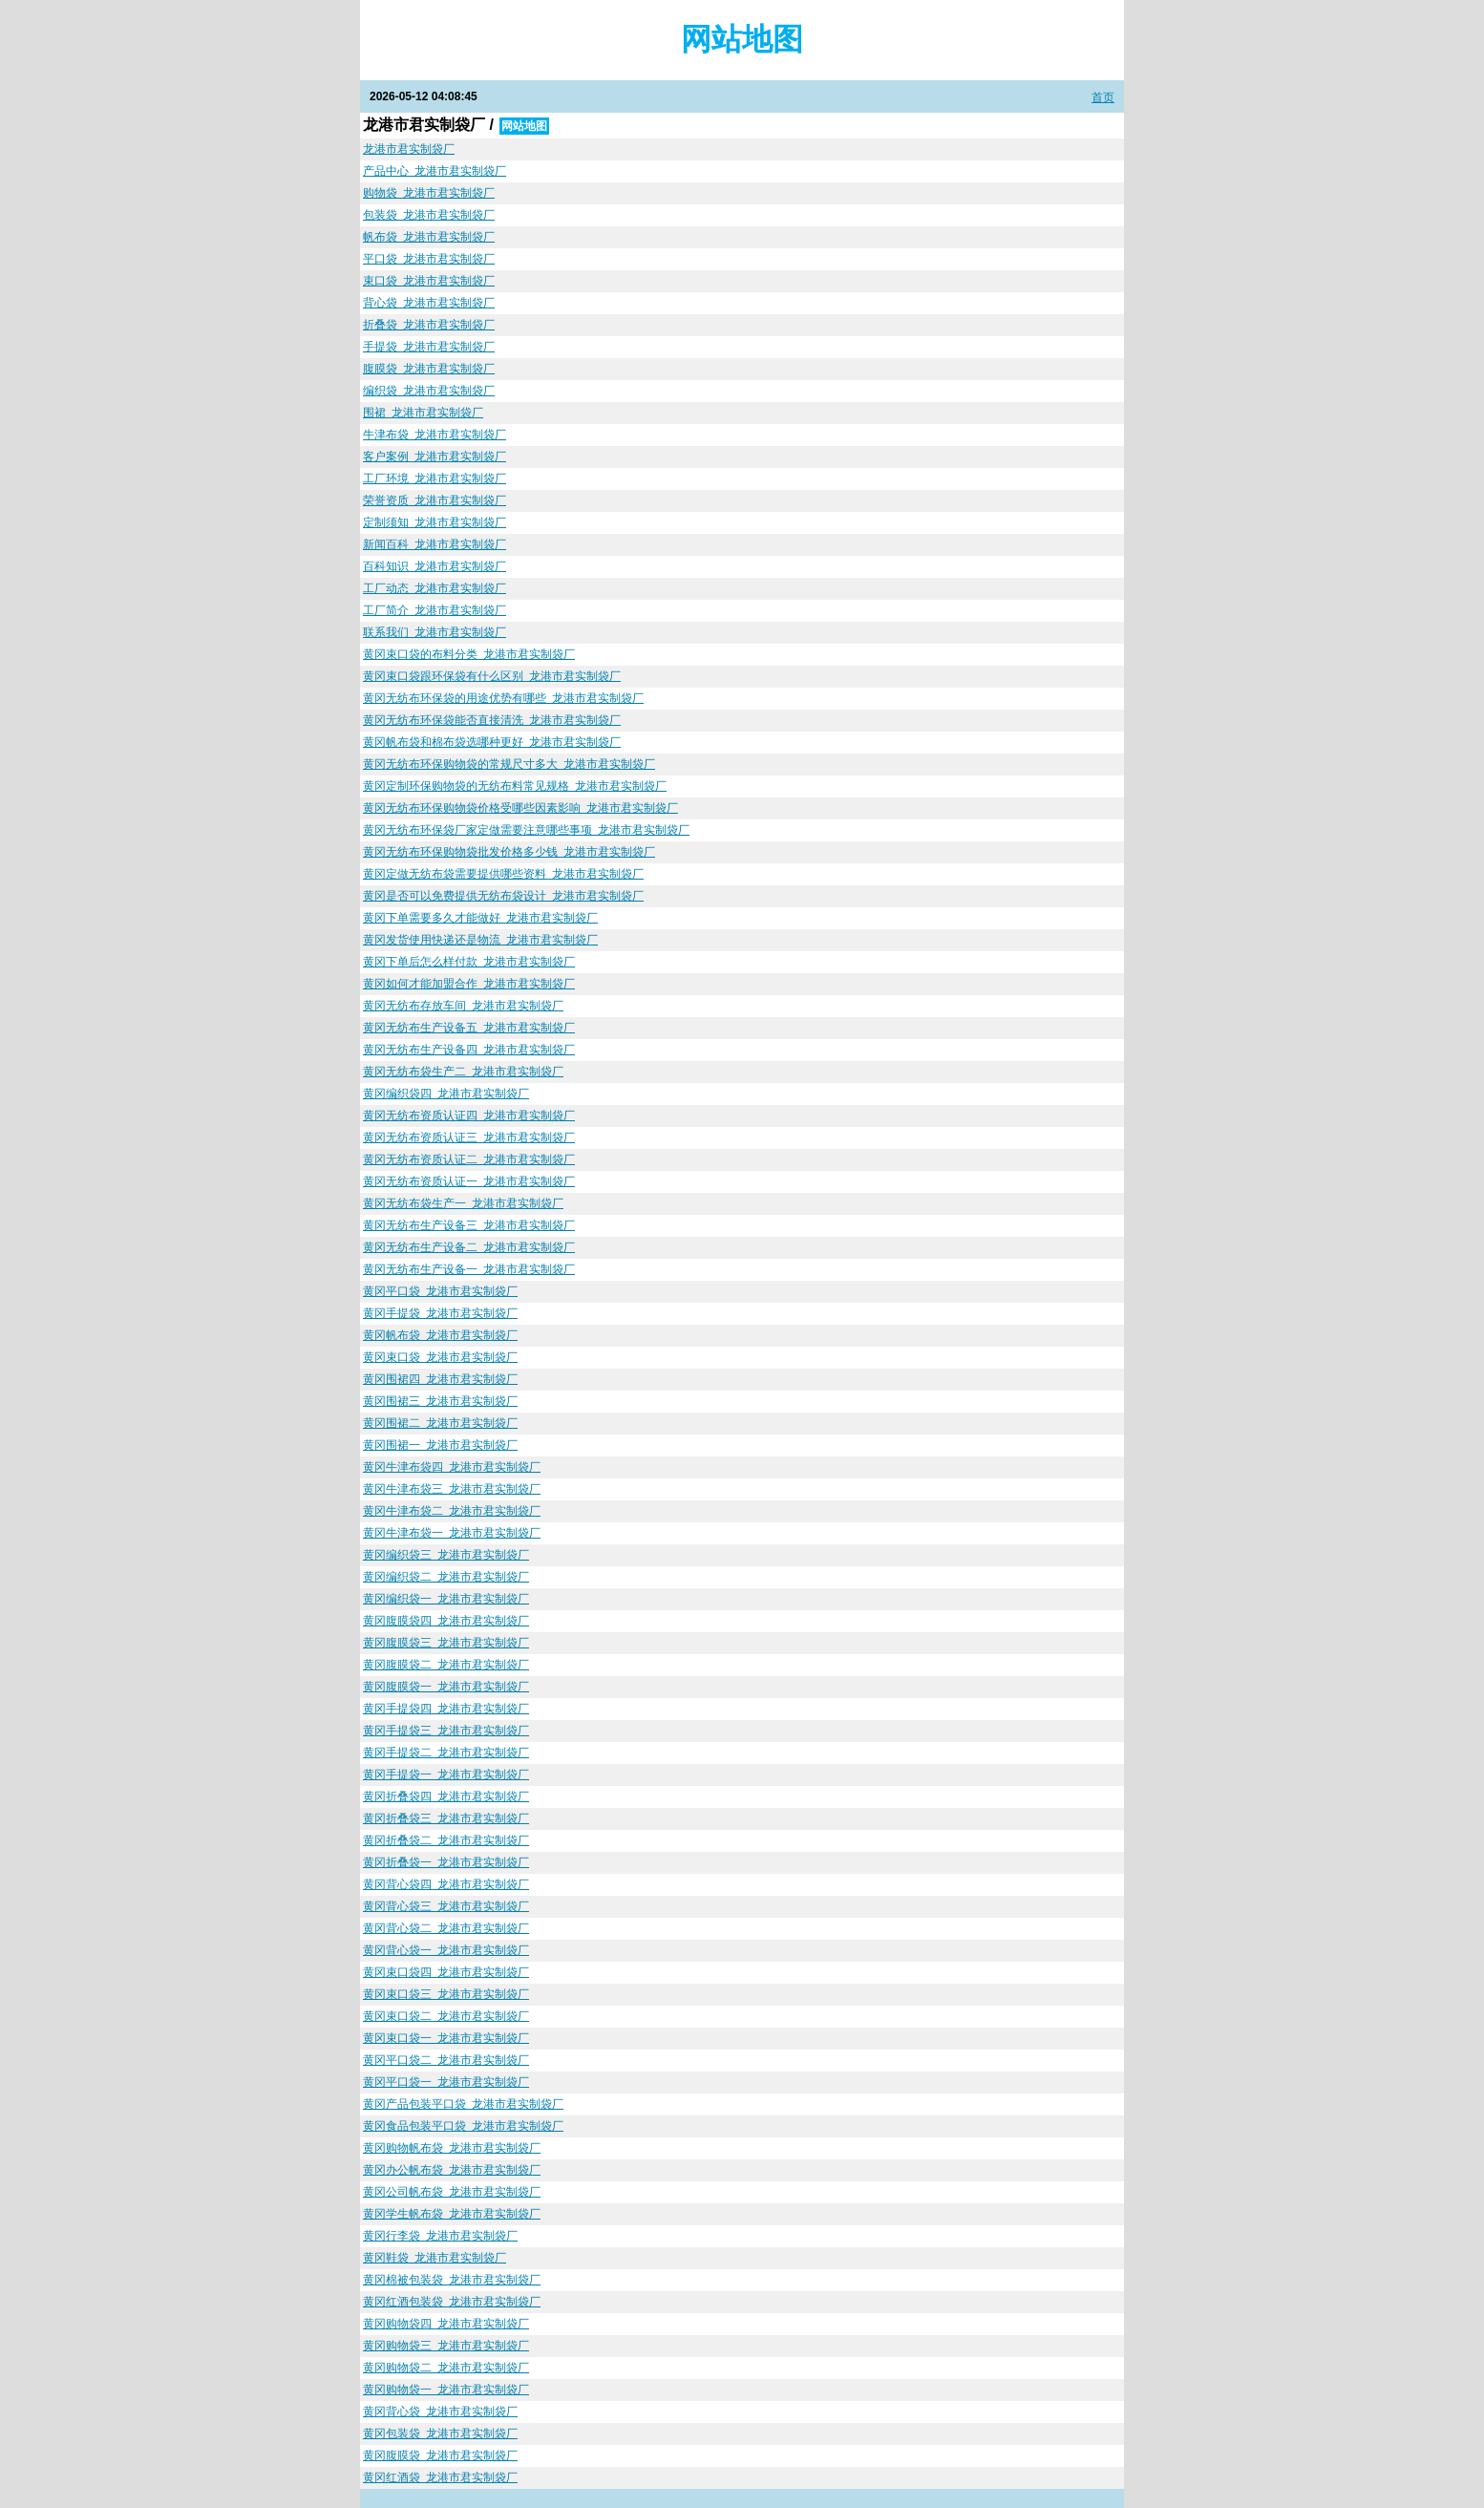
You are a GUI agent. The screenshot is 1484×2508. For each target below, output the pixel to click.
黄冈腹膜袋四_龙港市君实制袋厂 (446, 1620)
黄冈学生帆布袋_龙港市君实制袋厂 (452, 2214)
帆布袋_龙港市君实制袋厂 (429, 237)
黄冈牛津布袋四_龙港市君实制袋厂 (452, 1467)
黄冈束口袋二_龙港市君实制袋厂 (446, 2016)
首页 (1103, 97)
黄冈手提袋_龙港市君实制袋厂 (440, 1313)
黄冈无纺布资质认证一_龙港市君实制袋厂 (469, 1181)
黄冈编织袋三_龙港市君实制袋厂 (446, 1555)
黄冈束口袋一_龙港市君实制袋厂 (446, 2038)
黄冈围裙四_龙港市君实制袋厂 (440, 1379)
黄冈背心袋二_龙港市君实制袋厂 (446, 1928)
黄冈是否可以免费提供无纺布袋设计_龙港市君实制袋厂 (503, 896)
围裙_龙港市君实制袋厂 (423, 412)
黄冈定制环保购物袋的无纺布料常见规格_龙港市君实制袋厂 (515, 786)
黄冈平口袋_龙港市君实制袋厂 (440, 1291)
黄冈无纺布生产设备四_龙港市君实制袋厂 (469, 1049)
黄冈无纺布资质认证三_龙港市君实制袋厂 (469, 1137)
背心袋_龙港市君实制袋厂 (429, 302)
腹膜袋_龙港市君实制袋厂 (429, 368)
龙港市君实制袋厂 (409, 149)
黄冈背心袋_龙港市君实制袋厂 (440, 2411)
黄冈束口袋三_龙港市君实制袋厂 (446, 1994)
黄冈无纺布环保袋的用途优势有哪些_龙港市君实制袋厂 (503, 698)
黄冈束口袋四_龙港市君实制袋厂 (446, 1972)
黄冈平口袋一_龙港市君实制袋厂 (446, 2082)
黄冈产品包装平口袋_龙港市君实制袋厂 (463, 2104)
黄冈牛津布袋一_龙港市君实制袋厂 (452, 1533)
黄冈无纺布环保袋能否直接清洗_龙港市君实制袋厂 (492, 720)
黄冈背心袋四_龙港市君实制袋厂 (446, 1884)
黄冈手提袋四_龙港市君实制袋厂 (446, 1708)
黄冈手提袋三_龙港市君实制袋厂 (446, 1730)
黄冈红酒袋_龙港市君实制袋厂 (440, 2477)
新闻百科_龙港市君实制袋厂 (434, 544)
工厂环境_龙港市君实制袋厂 (434, 478)
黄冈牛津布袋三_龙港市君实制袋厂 (452, 1489)
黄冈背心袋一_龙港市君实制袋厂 (446, 1950)
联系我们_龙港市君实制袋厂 (434, 632)
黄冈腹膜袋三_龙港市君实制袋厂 (446, 1642)
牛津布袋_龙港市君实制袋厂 (434, 434)
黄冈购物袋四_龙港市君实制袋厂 (446, 2323)
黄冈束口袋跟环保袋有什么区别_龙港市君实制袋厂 (492, 676)
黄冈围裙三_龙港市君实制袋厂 (440, 1401)
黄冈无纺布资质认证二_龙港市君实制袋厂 (469, 1159)
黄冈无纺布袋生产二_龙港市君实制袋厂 (463, 1071)
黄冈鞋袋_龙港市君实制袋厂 (434, 2257)
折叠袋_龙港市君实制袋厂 (429, 324)
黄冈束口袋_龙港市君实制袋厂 (440, 1357)
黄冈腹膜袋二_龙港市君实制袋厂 (446, 1664)
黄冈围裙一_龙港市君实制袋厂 (440, 1445)
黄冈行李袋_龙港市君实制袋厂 (440, 2235)
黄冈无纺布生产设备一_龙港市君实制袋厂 (469, 1269)
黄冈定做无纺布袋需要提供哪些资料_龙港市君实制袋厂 (503, 874)
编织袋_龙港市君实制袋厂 (429, 390)
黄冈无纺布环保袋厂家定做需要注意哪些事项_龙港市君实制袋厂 (526, 830)
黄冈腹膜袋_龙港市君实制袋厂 (440, 2455)
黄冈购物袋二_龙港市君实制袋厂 (446, 2367)
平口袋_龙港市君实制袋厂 (429, 259)
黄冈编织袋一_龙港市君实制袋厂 (446, 1598)
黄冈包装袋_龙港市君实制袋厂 (440, 2433)
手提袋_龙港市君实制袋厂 (429, 346)
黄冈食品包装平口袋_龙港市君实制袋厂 (463, 2126)
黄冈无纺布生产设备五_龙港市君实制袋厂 (469, 1027)
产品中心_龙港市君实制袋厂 (434, 171)
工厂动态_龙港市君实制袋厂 (434, 588)
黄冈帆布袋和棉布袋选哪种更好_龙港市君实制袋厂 (492, 742)
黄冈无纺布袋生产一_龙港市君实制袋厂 (463, 1203)
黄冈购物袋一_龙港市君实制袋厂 (446, 2389)
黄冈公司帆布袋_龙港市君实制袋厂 (452, 2192)
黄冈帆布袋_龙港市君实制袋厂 (440, 1335)
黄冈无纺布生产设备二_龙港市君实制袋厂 (469, 1247)
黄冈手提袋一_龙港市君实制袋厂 (446, 1774)
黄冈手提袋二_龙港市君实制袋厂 (446, 1752)
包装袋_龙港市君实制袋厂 (429, 215)
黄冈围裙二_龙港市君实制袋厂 (440, 1423)
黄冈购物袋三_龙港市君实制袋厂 (446, 2345)
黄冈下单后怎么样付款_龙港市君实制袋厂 (469, 961)
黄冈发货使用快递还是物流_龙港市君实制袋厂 (480, 939)
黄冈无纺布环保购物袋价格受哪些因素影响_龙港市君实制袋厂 (520, 808)
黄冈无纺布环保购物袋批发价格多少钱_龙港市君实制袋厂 (509, 852)
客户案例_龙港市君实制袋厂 (434, 456)
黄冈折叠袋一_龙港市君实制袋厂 (446, 1862)
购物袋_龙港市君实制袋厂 (429, 193)
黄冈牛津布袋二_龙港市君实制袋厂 (452, 1511)
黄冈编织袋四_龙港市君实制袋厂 (446, 1093)
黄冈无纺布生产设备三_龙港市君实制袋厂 (469, 1225)
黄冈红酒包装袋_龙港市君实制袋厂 (452, 2301)
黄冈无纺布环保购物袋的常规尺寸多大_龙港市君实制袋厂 (509, 764)
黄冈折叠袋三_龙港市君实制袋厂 (446, 1818)
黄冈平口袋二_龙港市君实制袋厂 (446, 2060)
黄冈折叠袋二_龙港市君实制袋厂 (446, 1840)
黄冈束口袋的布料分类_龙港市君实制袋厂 (469, 654)
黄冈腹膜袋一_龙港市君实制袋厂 (446, 1686)
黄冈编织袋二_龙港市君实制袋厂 (446, 1576)
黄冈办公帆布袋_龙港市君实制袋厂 (452, 2170)
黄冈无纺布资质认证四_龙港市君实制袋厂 (469, 1115)
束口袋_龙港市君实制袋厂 (429, 280)
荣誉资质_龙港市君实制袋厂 (434, 500)
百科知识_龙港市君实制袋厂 (434, 566)
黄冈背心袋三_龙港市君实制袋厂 (446, 1906)
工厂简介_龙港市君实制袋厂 (434, 610)
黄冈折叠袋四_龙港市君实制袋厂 (446, 1796)
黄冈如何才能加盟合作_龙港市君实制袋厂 (469, 983)
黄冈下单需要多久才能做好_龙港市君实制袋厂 (480, 918)
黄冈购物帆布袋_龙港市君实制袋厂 (452, 2148)
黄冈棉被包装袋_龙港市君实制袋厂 (452, 2279)
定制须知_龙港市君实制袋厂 (434, 522)
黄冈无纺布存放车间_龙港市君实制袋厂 (463, 1005)
